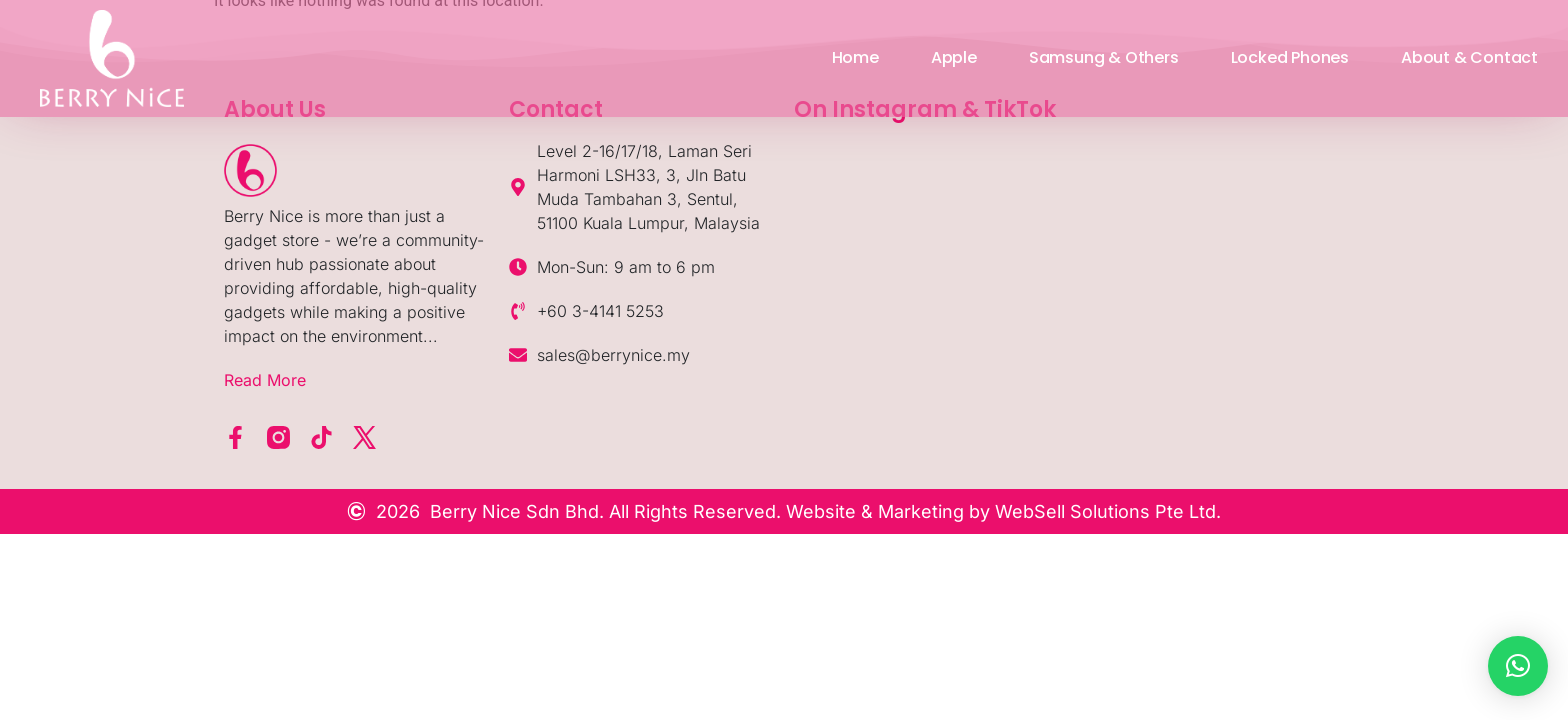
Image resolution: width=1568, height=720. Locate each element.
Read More (265, 380)
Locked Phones (1290, 58)
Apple (954, 58)
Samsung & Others (1104, 58)
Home (855, 58)
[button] (1518, 666)
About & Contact (1469, 58)
